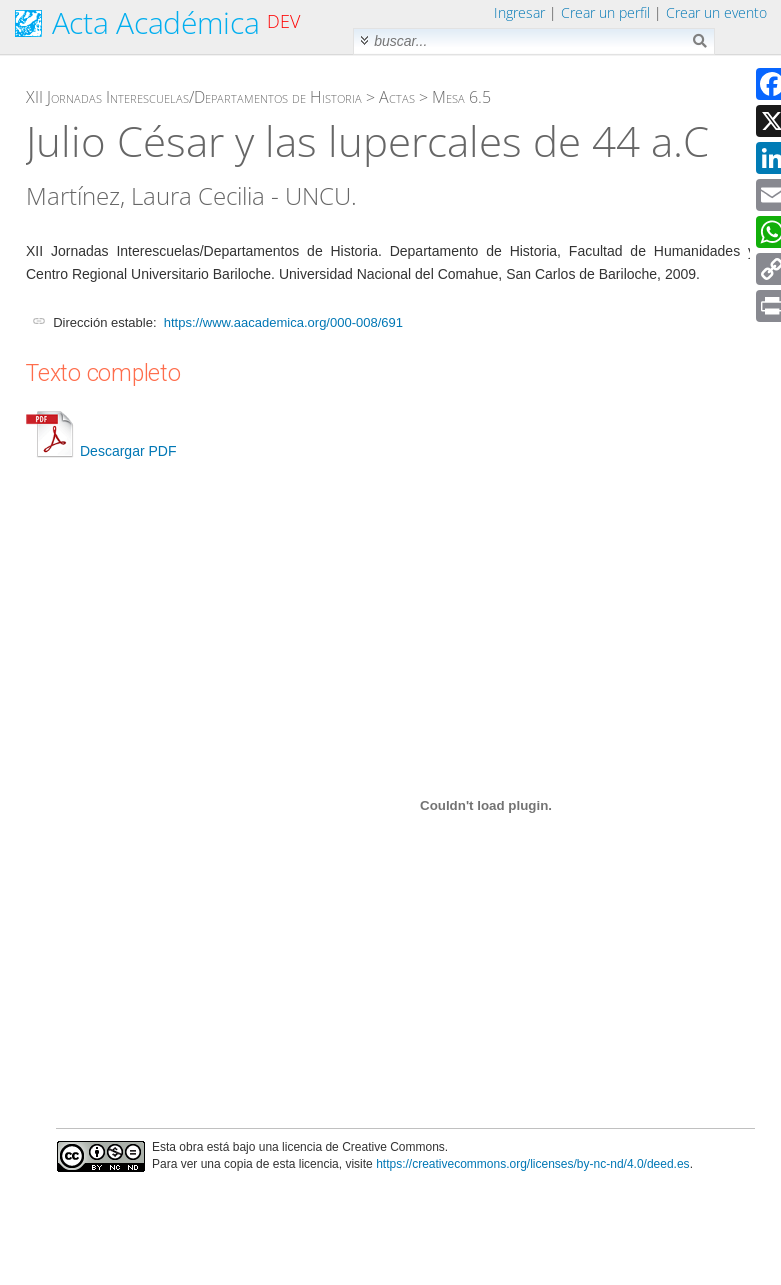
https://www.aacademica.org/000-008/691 (283, 322)
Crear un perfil (605, 12)
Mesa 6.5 (461, 97)
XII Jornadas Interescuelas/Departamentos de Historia (194, 97)
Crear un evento (716, 12)
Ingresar (519, 12)
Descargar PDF (101, 451)
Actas (397, 97)
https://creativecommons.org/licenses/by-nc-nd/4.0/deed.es (533, 1164)
